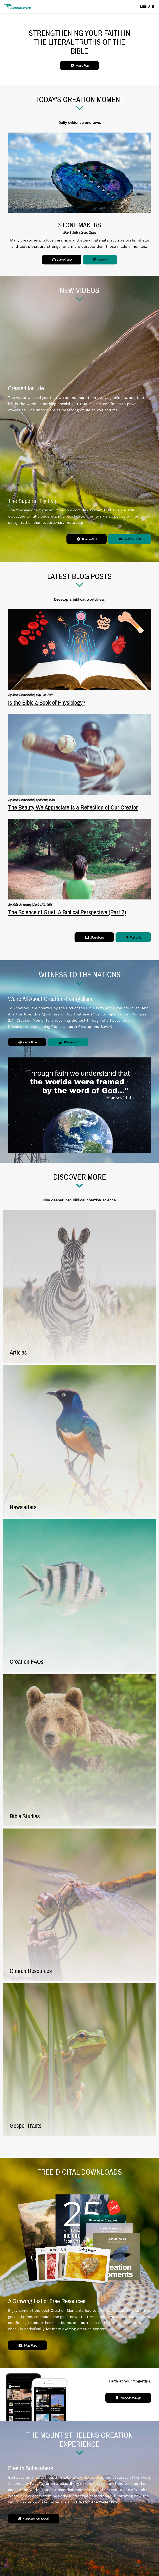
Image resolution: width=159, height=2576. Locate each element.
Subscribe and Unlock (33, 2518)
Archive (100, 259)
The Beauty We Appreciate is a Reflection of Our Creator (73, 807)
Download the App (128, 2397)
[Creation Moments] (17, 6)
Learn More (27, 1042)
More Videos (87, 539)
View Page (27, 2345)
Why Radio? (68, 1042)
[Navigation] (148, 6)
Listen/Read (61, 259)
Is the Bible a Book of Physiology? (46, 702)
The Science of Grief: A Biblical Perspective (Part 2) (67, 912)
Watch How (80, 65)
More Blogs (94, 937)
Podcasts (133, 937)
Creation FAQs (130, 539)
